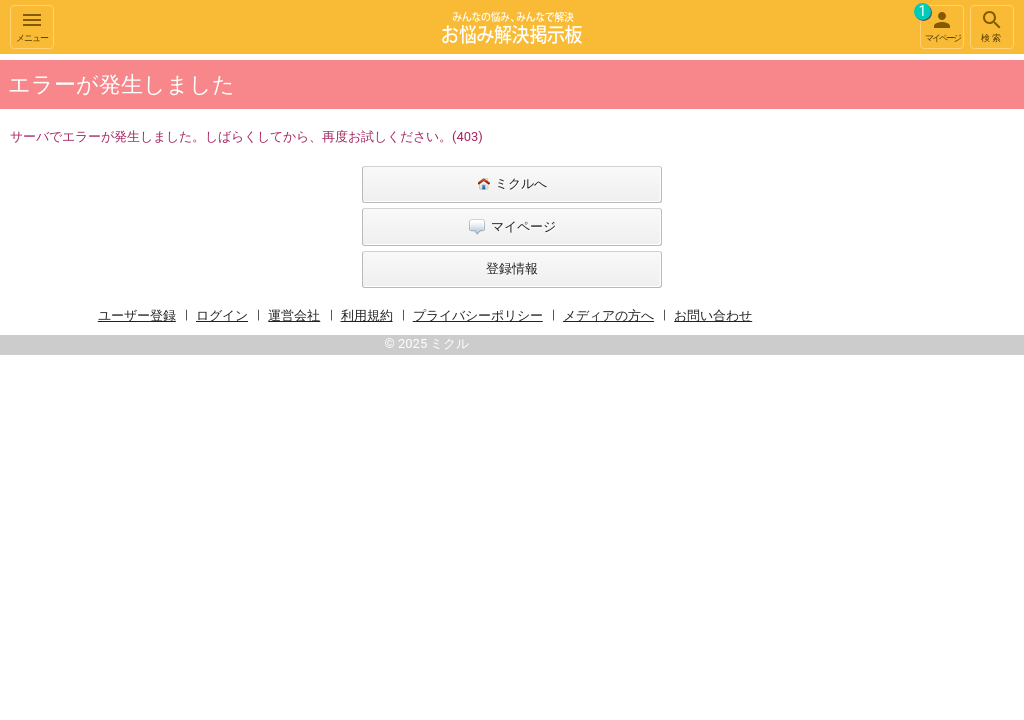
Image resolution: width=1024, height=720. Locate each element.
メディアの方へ (608, 315)
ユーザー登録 (137, 315)
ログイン (222, 315)
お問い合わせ (713, 315)
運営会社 (294, 315)
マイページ (940, 24)
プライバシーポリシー (478, 315)
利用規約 (367, 315)
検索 (992, 25)
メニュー (32, 25)
